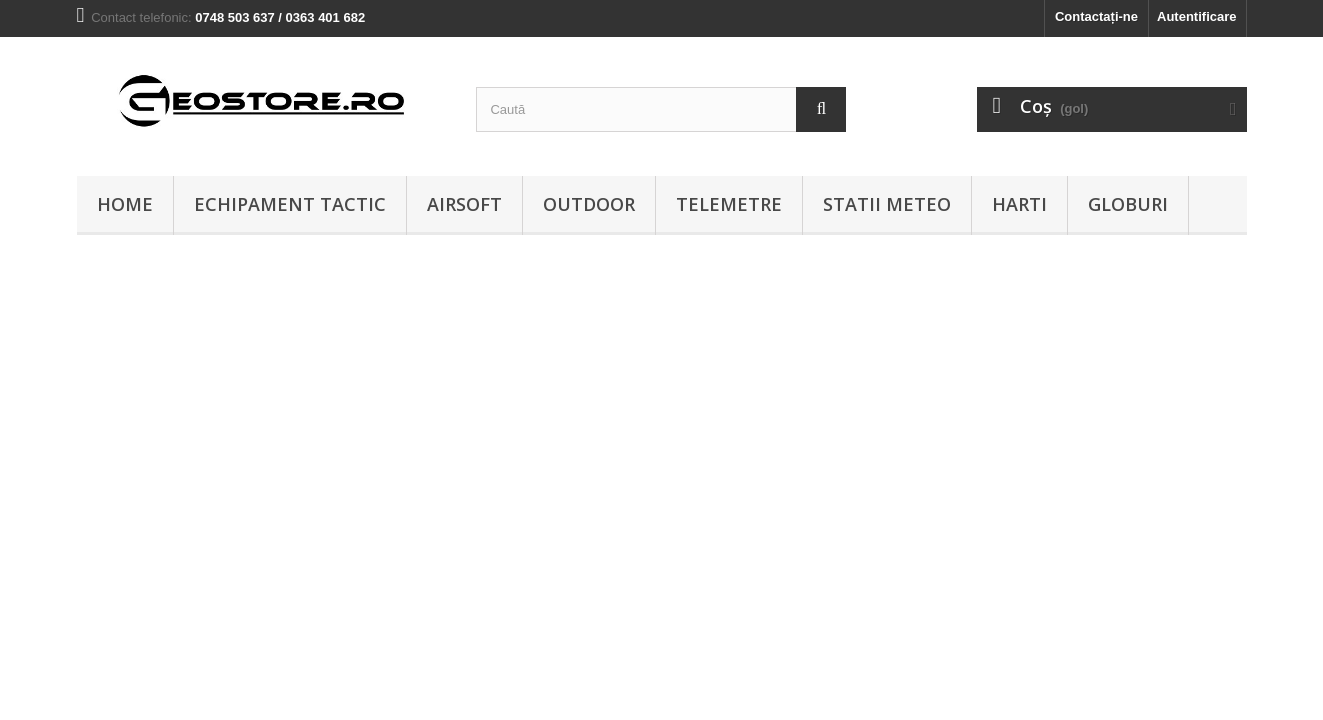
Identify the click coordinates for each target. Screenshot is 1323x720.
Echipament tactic (290, 204)
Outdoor (589, 204)
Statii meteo (887, 204)
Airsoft (464, 204)
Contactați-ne (1096, 16)
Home (125, 204)
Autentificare (1196, 16)
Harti (1019, 204)
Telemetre (729, 204)
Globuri (1128, 204)
